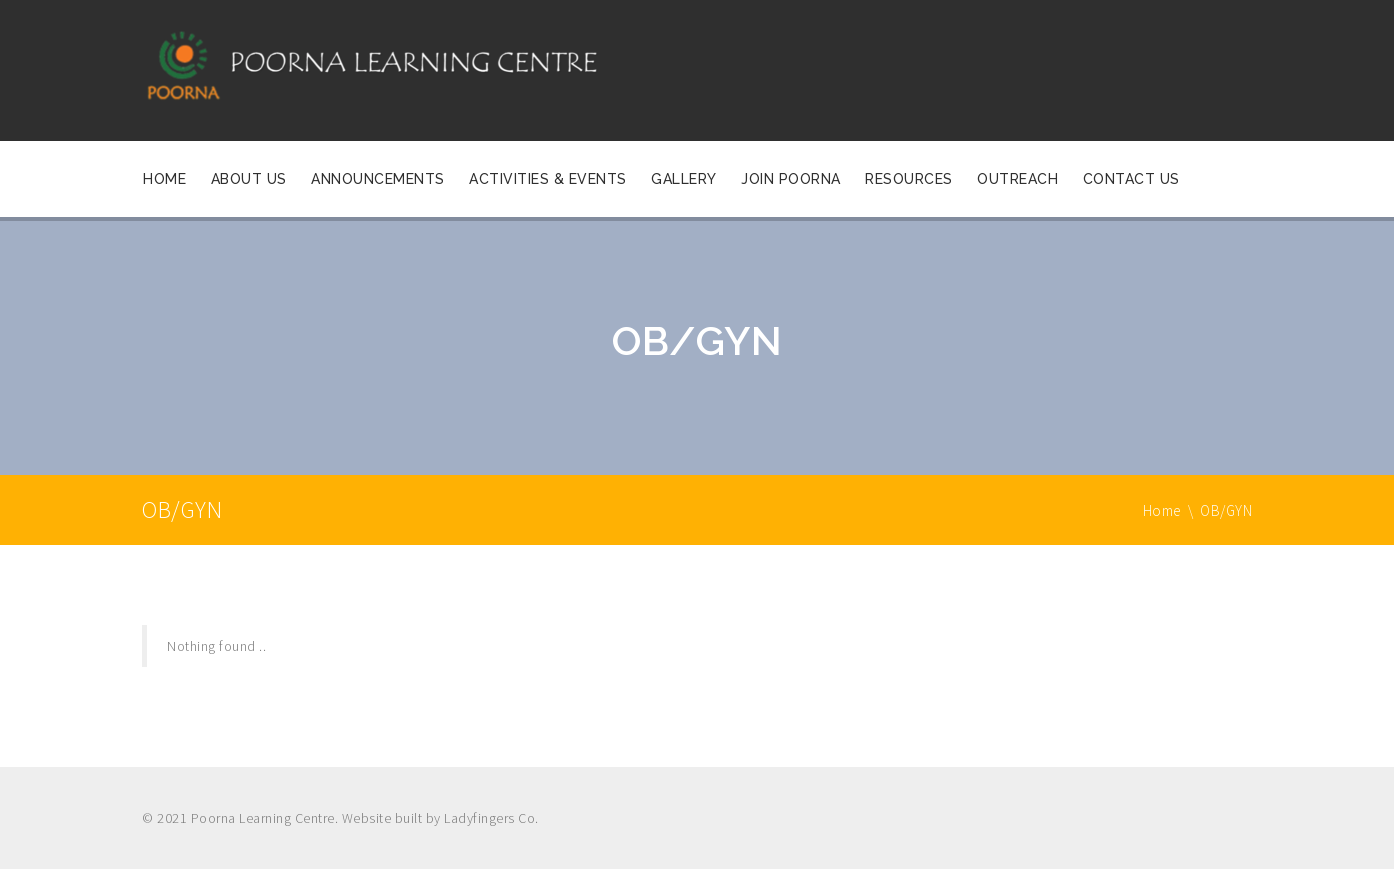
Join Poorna (791, 179)
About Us (249, 179)
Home (164, 179)
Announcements (378, 179)
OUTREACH (1017, 179)
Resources (909, 179)
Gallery (684, 179)
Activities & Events (548, 179)
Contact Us (1131, 179)
